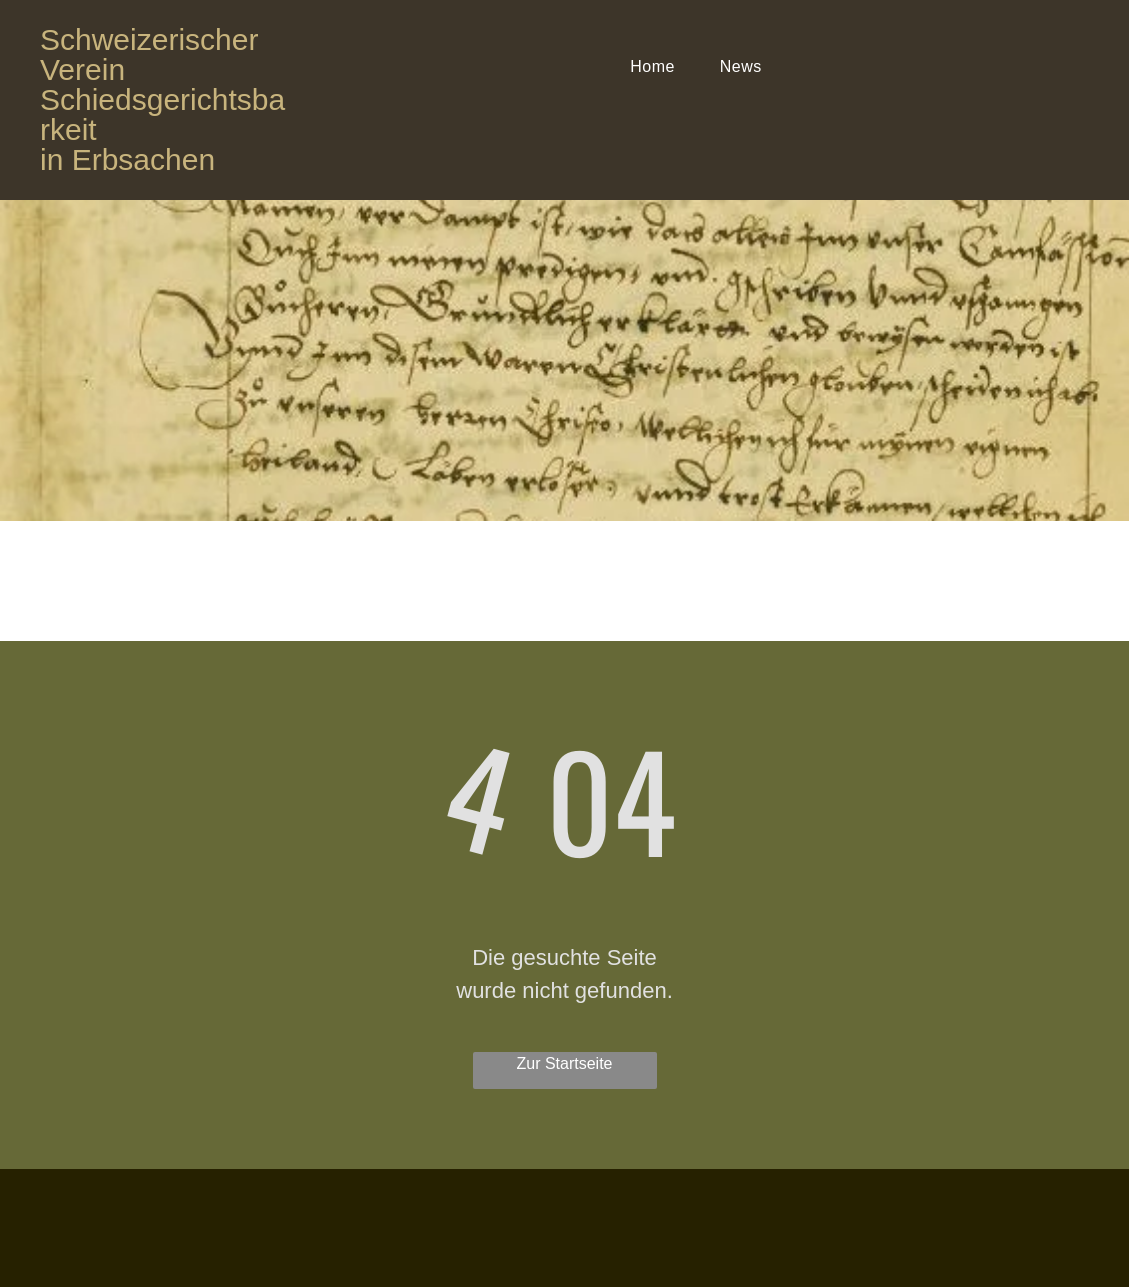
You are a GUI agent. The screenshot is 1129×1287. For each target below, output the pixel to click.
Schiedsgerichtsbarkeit (162, 114)
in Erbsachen (127, 159)
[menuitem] (660, 67)
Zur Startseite (564, 1063)
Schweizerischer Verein (149, 54)
